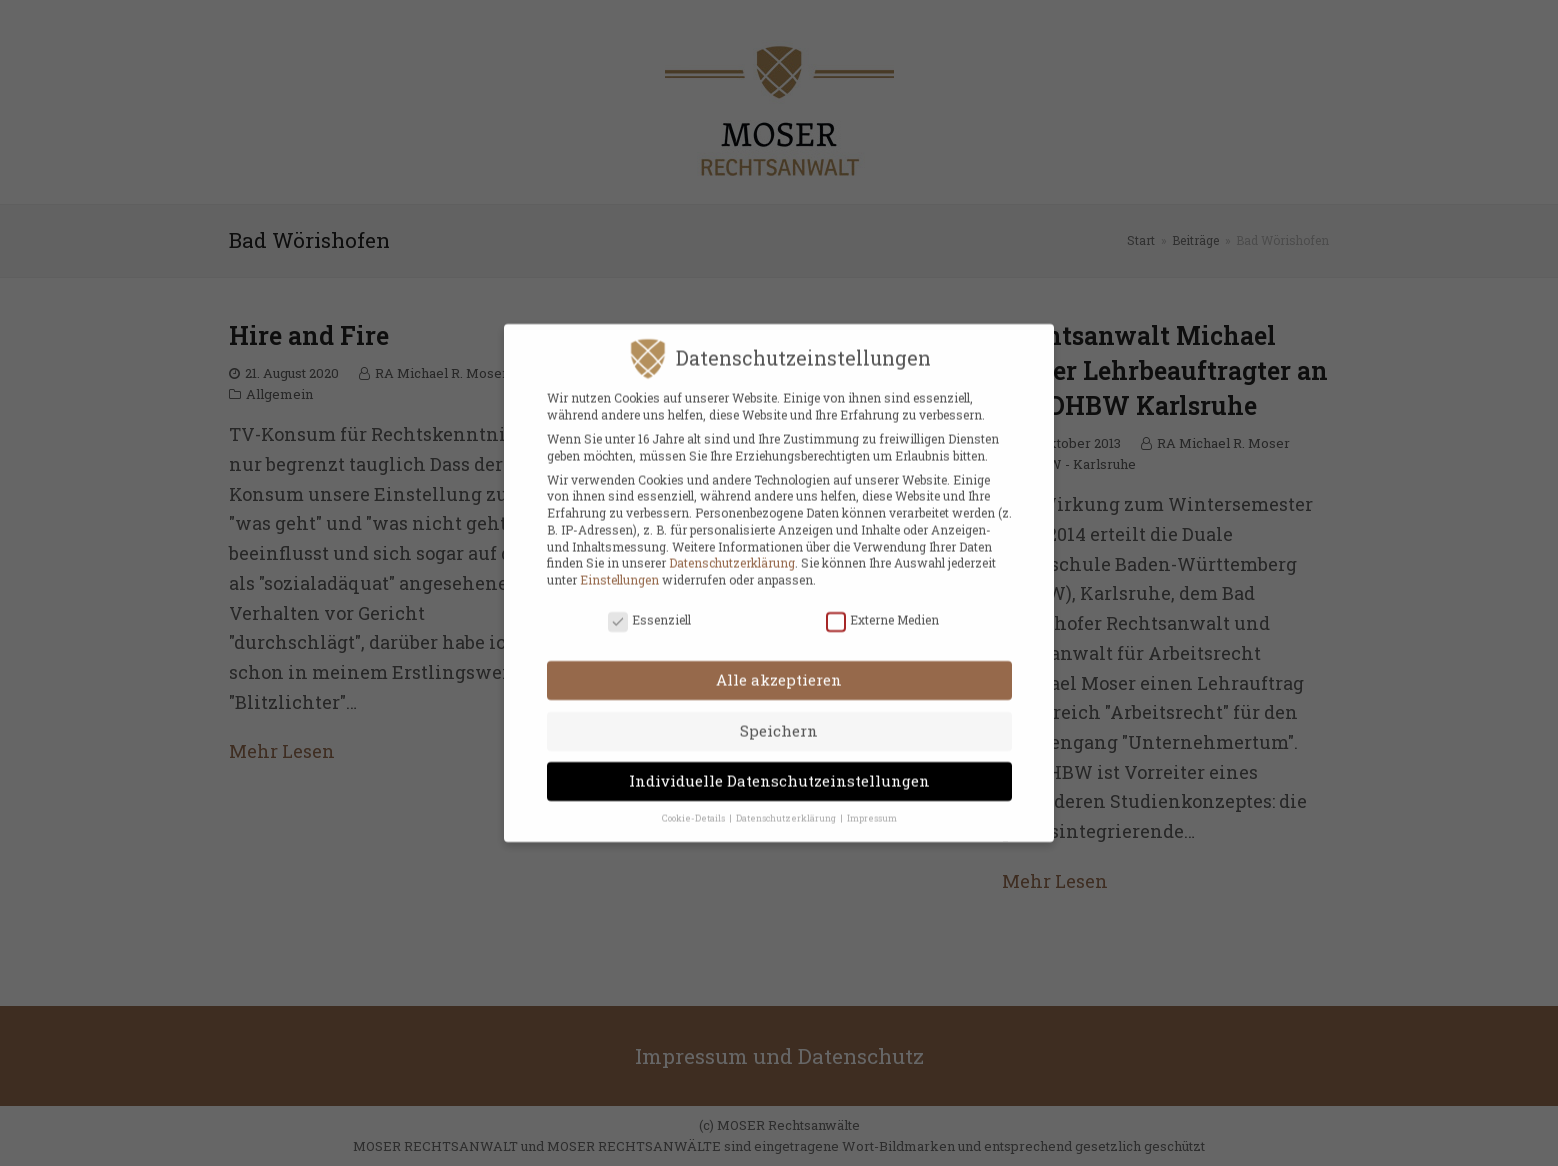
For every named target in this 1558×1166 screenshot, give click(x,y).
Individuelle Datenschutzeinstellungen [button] (779, 769)
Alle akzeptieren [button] (779, 668)
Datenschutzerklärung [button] (787, 805)
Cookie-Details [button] (694, 805)
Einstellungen (619, 568)
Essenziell (649, 607)
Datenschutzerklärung (732, 551)
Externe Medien (882, 607)
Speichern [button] (779, 718)
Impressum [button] (872, 805)
